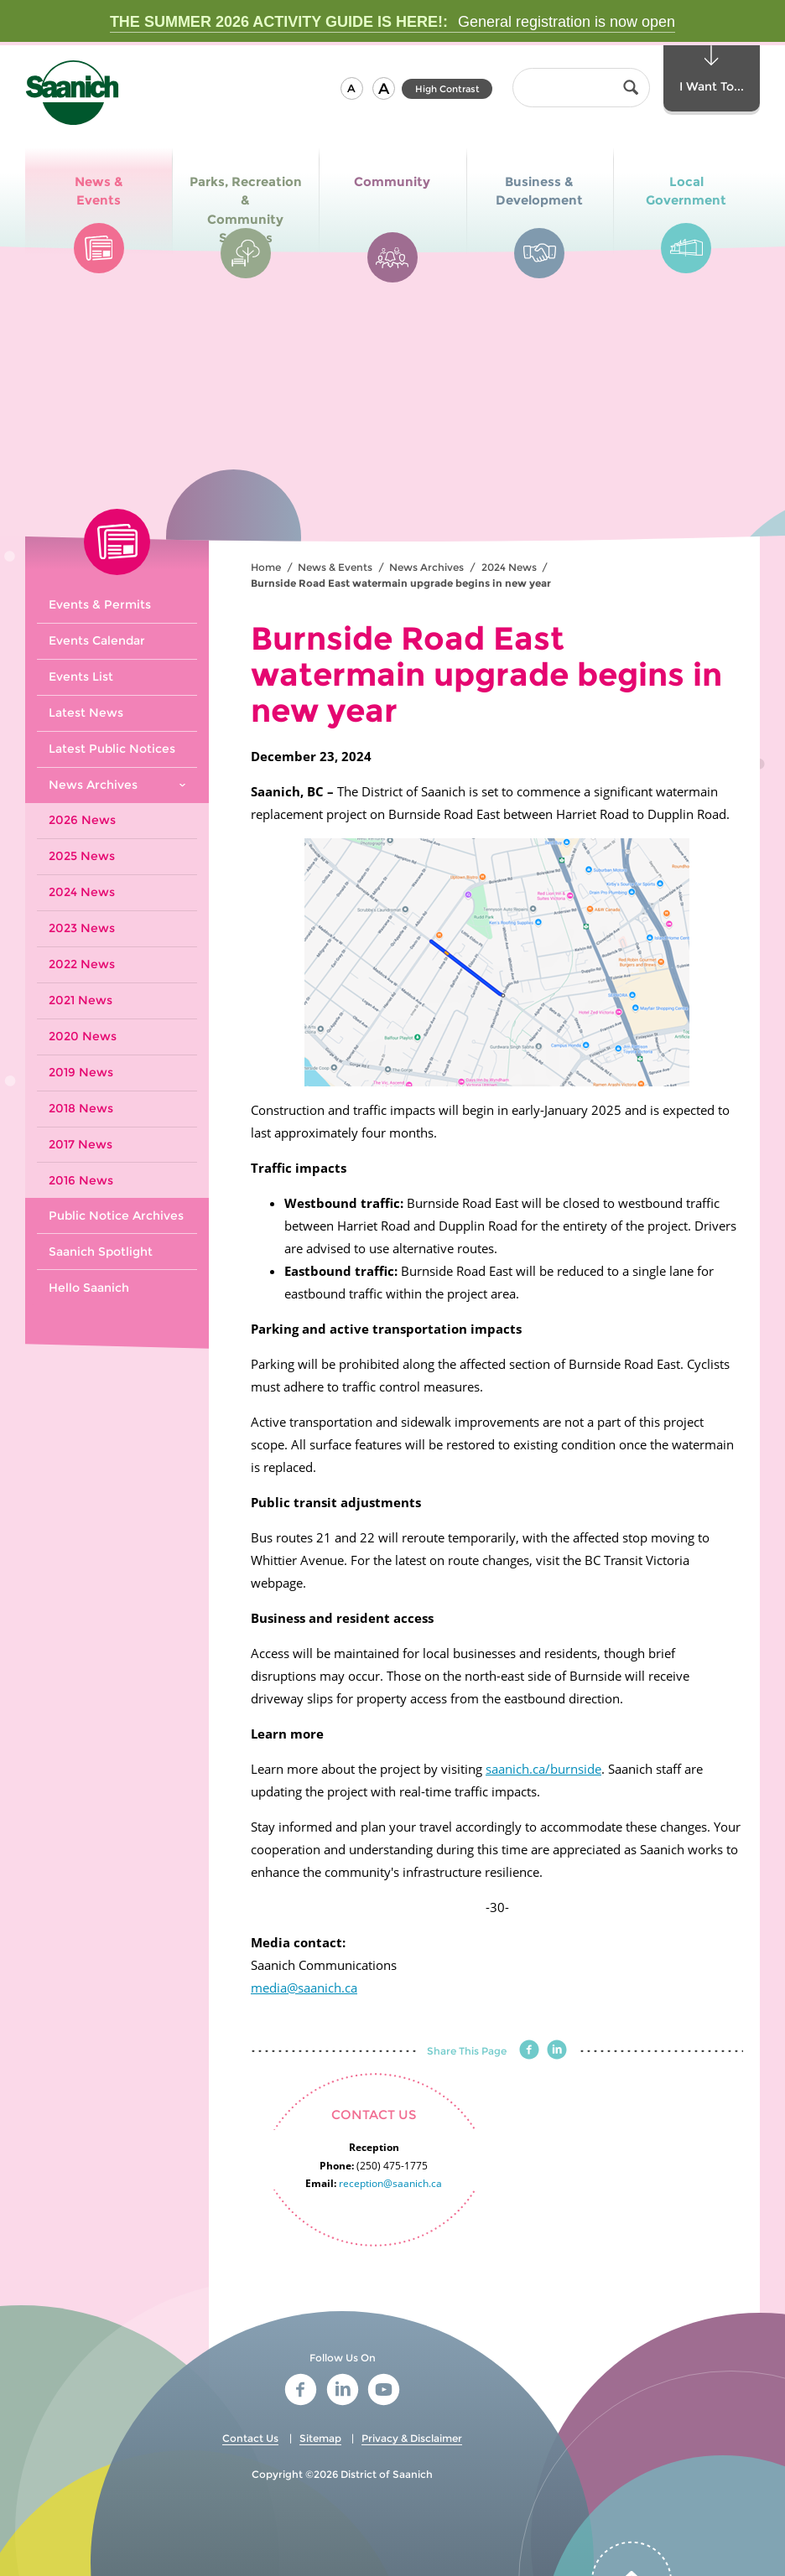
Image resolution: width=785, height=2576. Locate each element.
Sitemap (320, 2438)
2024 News (509, 567)
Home (266, 567)
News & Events (335, 567)
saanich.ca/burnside (543, 1768)
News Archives (426, 567)
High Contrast (447, 89)
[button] (352, 88)
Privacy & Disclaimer (411, 2438)
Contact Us (250, 2438)
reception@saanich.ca (390, 2183)
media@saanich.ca (304, 1987)
